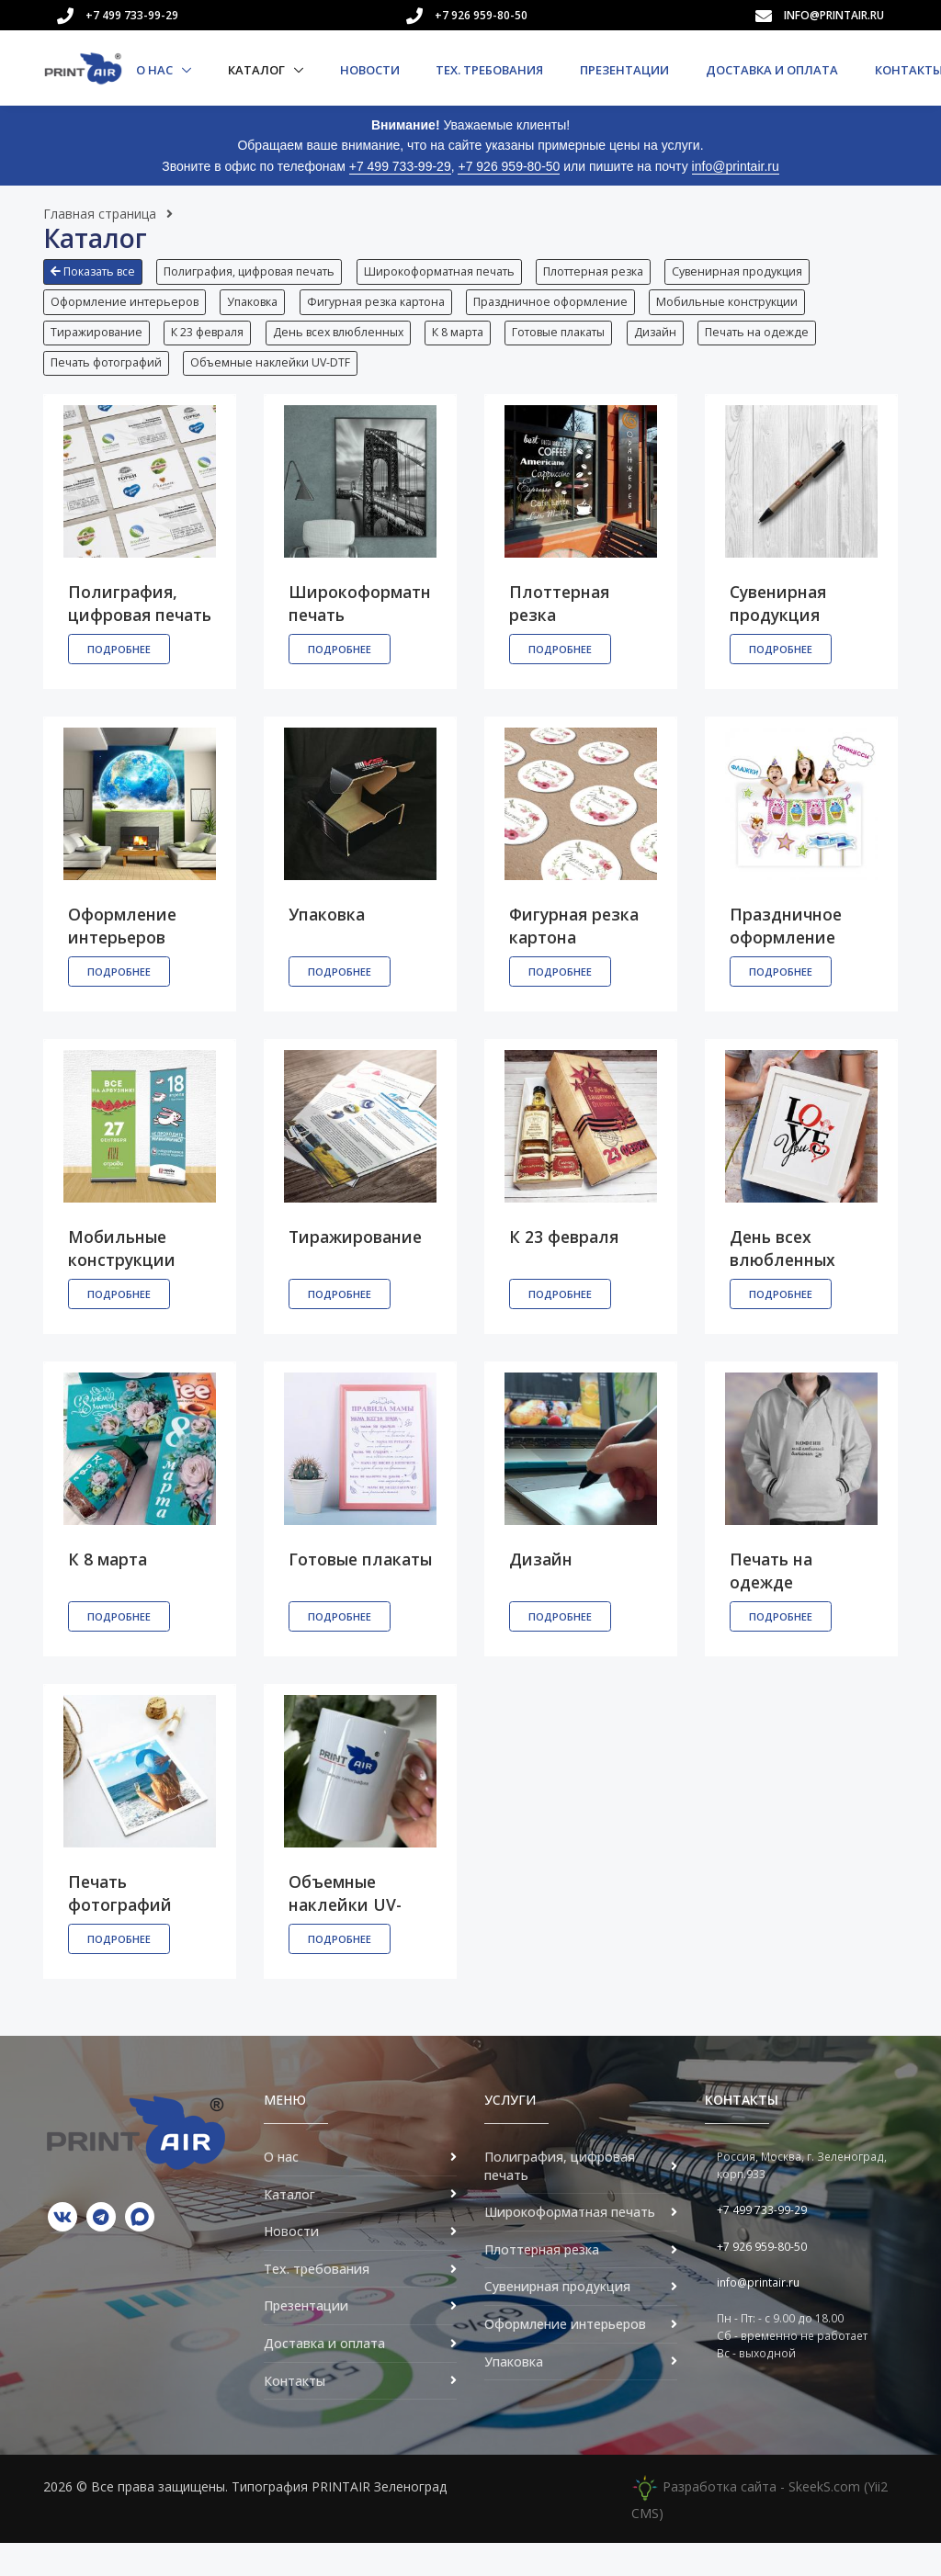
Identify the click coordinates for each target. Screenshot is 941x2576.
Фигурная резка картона (386, 310)
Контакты (294, 2414)
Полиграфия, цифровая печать (254, 271)
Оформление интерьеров (124, 310)
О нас (156, 70)
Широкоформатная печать (449, 271)
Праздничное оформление (566, 310)
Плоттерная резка (609, 271)
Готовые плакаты (579, 349)
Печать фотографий (106, 388)
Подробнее (119, 683)
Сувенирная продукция (758, 271)
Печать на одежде (788, 349)
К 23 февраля (212, 349)
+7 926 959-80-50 (481, 15)
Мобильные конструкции (748, 310)
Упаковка (257, 310)
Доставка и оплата (772, 70)
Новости (370, 70)
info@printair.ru (834, 15)
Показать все (93, 271)
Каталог (258, 70)
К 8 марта (473, 349)
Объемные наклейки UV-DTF (276, 388)
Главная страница (99, 213)
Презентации (624, 70)
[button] (97, 278)
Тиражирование (96, 349)
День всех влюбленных (348, 349)
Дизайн (681, 349)
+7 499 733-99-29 (131, 15)
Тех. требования (489, 70)
